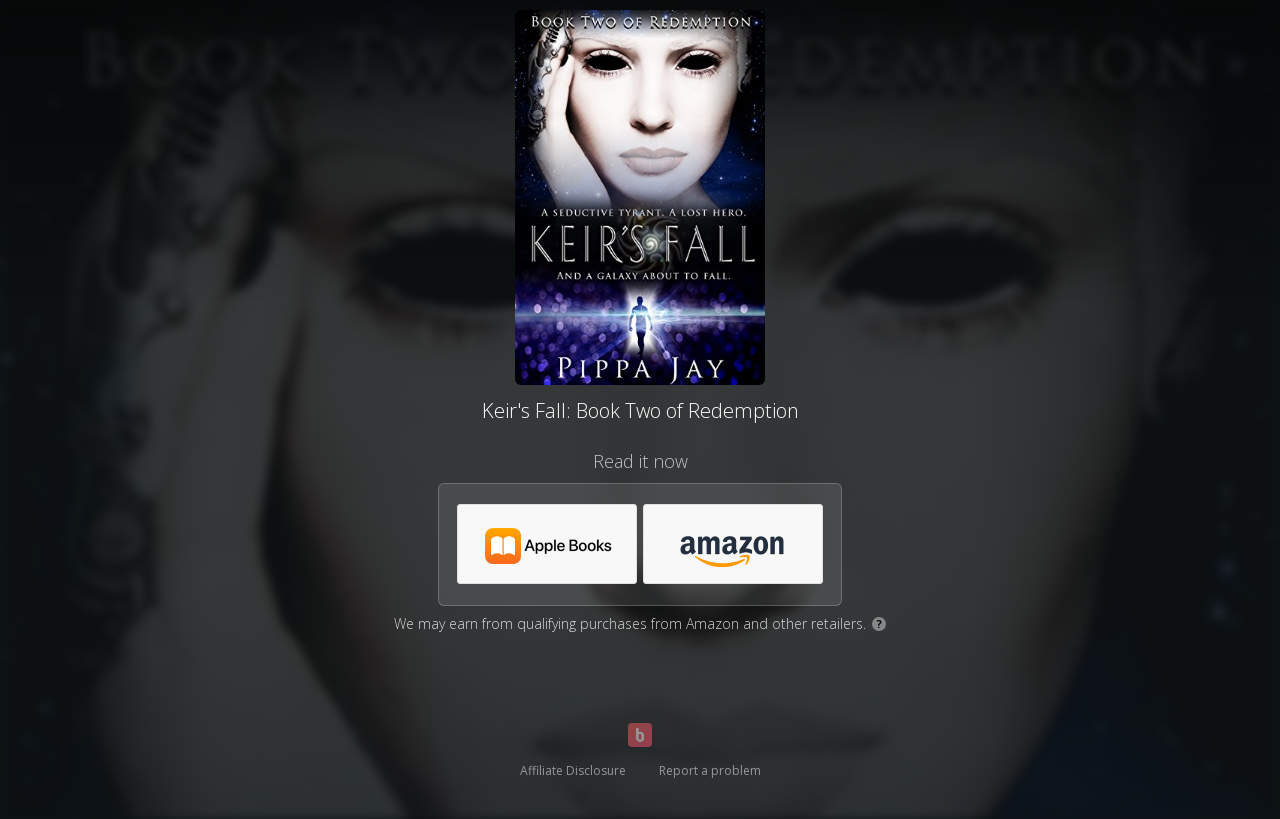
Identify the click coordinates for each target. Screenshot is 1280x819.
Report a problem (710, 770)
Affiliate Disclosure (573, 770)
